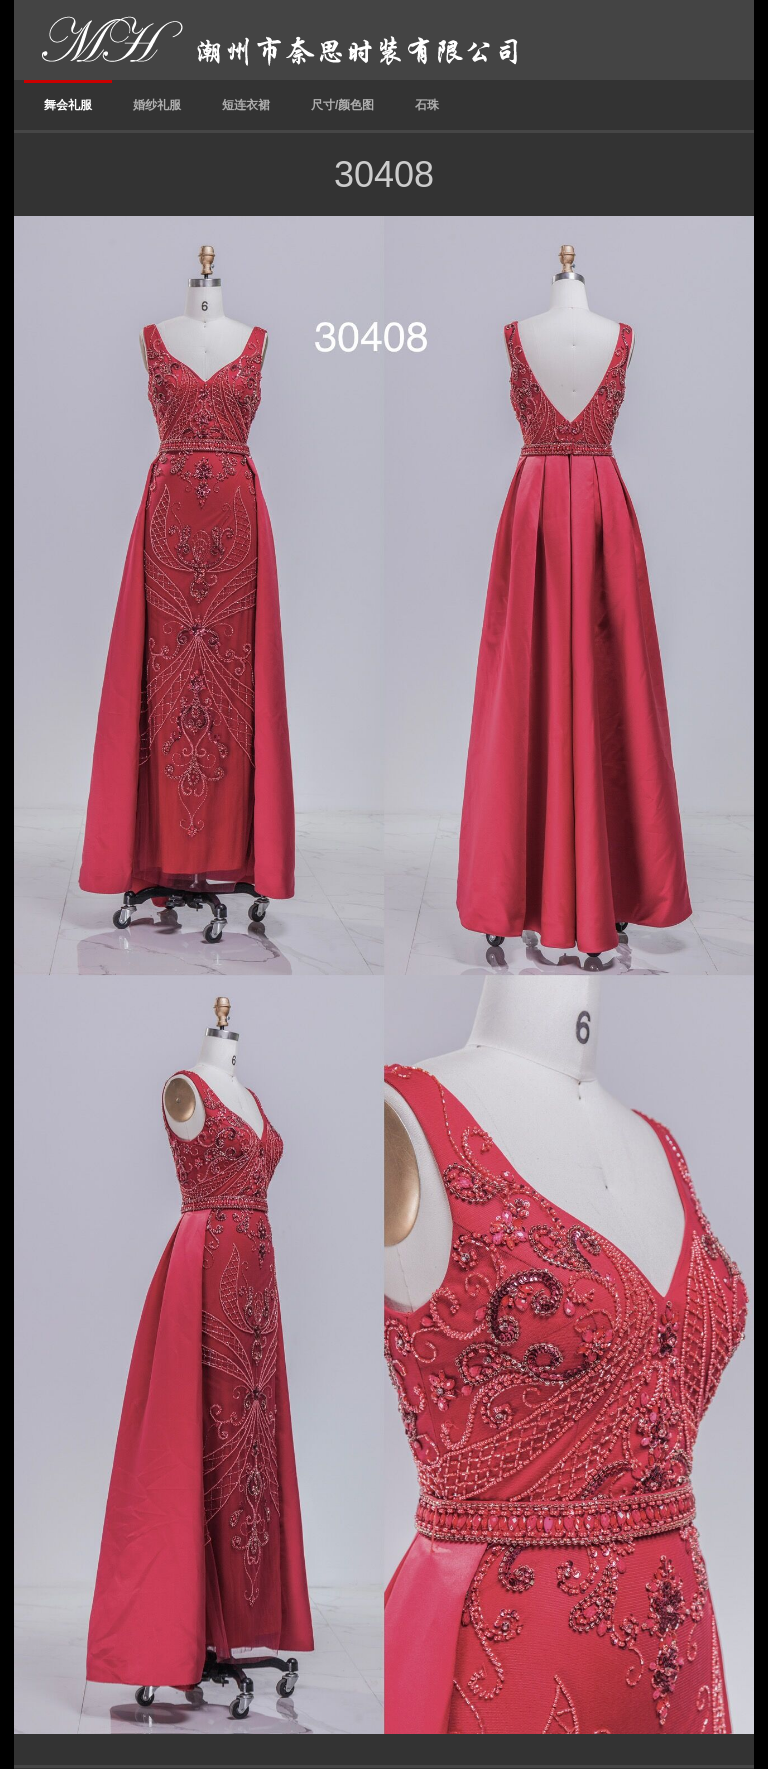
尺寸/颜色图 (342, 105)
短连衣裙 (246, 105)
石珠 (427, 105)
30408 (384, 174)
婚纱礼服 (157, 105)
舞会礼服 (68, 105)
